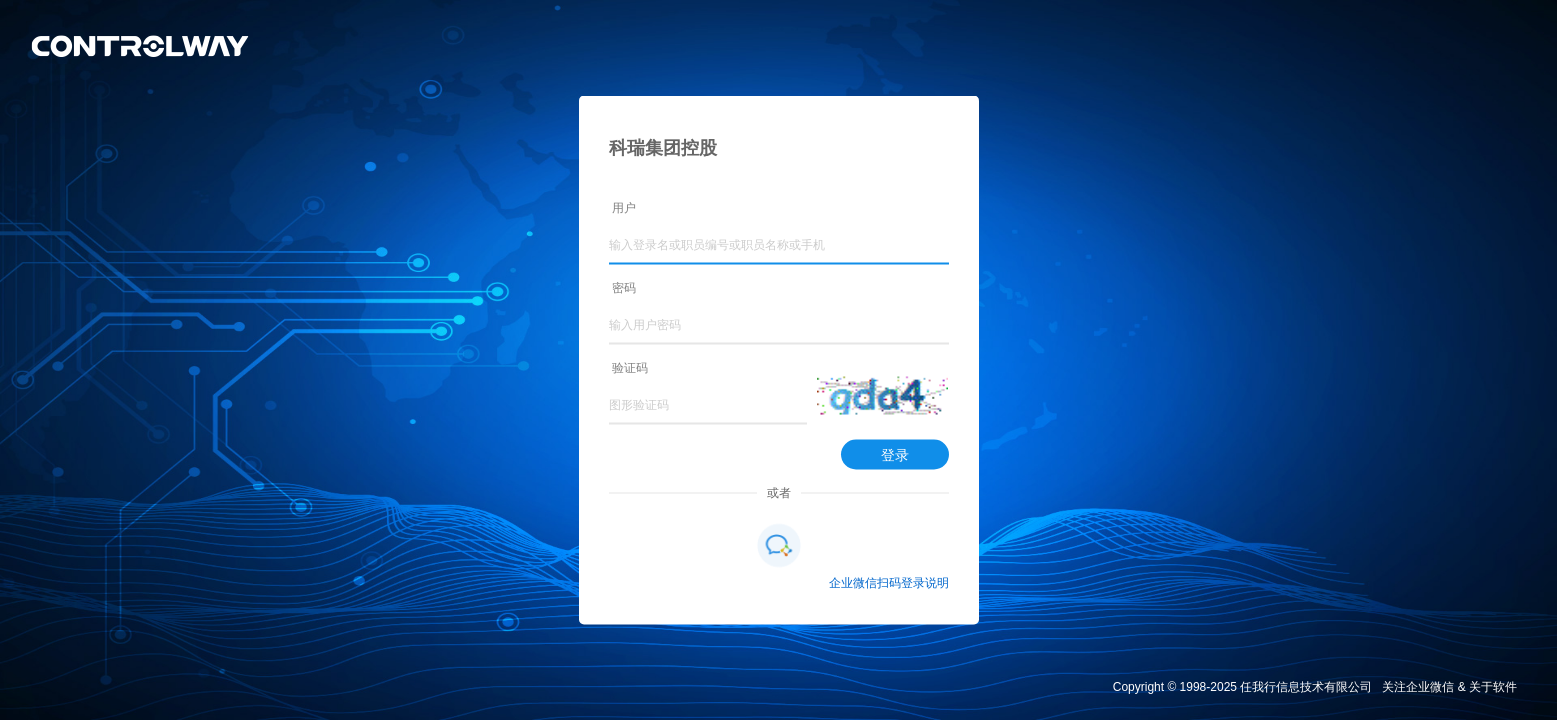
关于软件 (1493, 687)
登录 (895, 455)
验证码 (630, 368)
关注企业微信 (1418, 687)
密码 (624, 288)
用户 (624, 208)
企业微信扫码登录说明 (889, 583)
